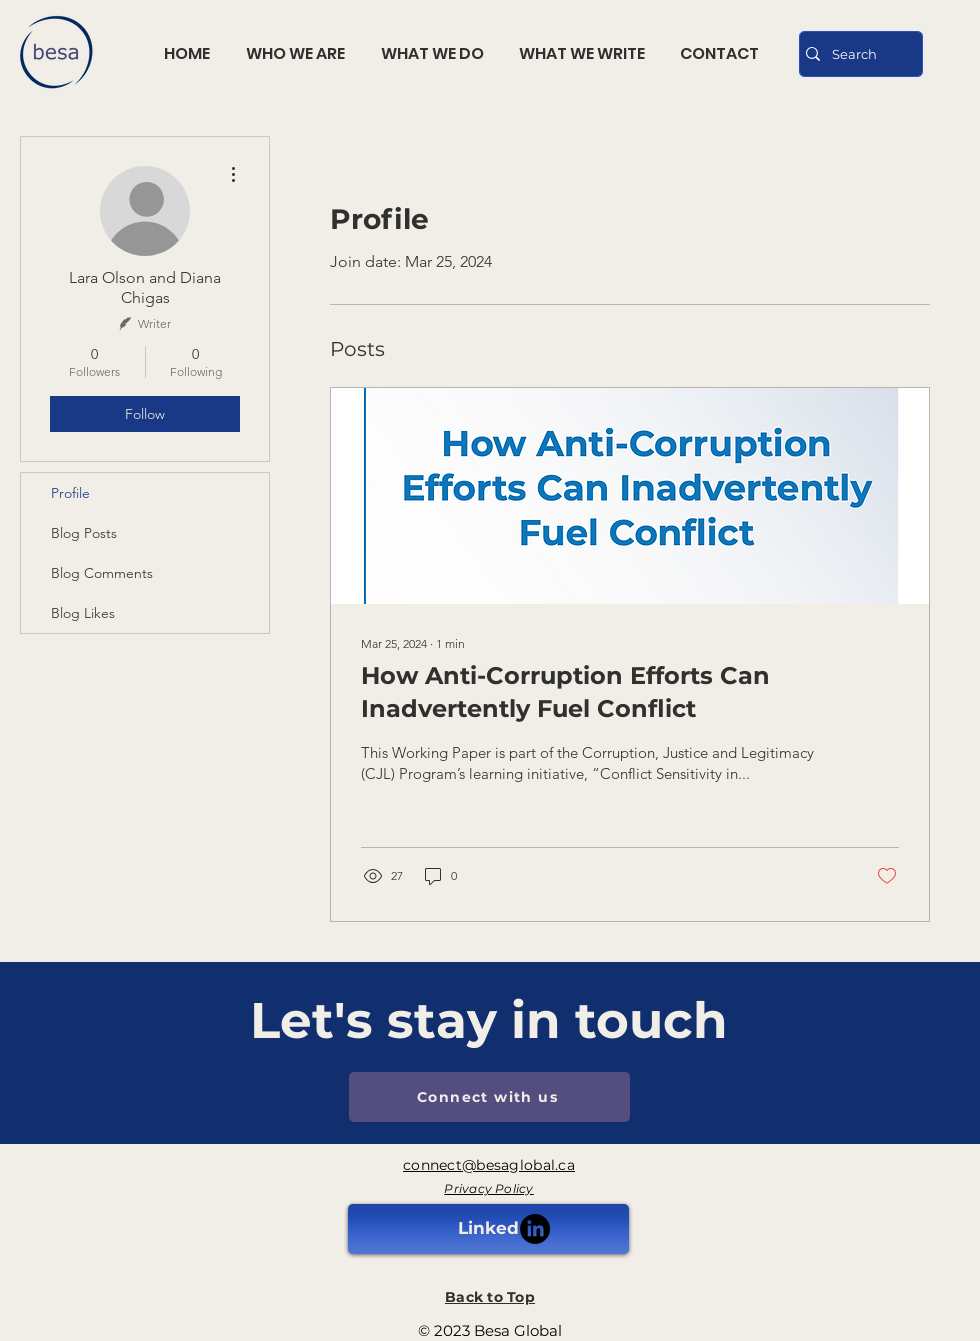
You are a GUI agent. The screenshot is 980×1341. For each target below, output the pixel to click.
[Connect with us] (489, 1097)
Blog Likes (83, 613)
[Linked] (488, 1229)
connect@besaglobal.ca (489, 1165)
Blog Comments (102, 573)
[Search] (856, 54)
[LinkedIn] (535, 1229)
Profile (70, 493)
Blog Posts (84, 533)
